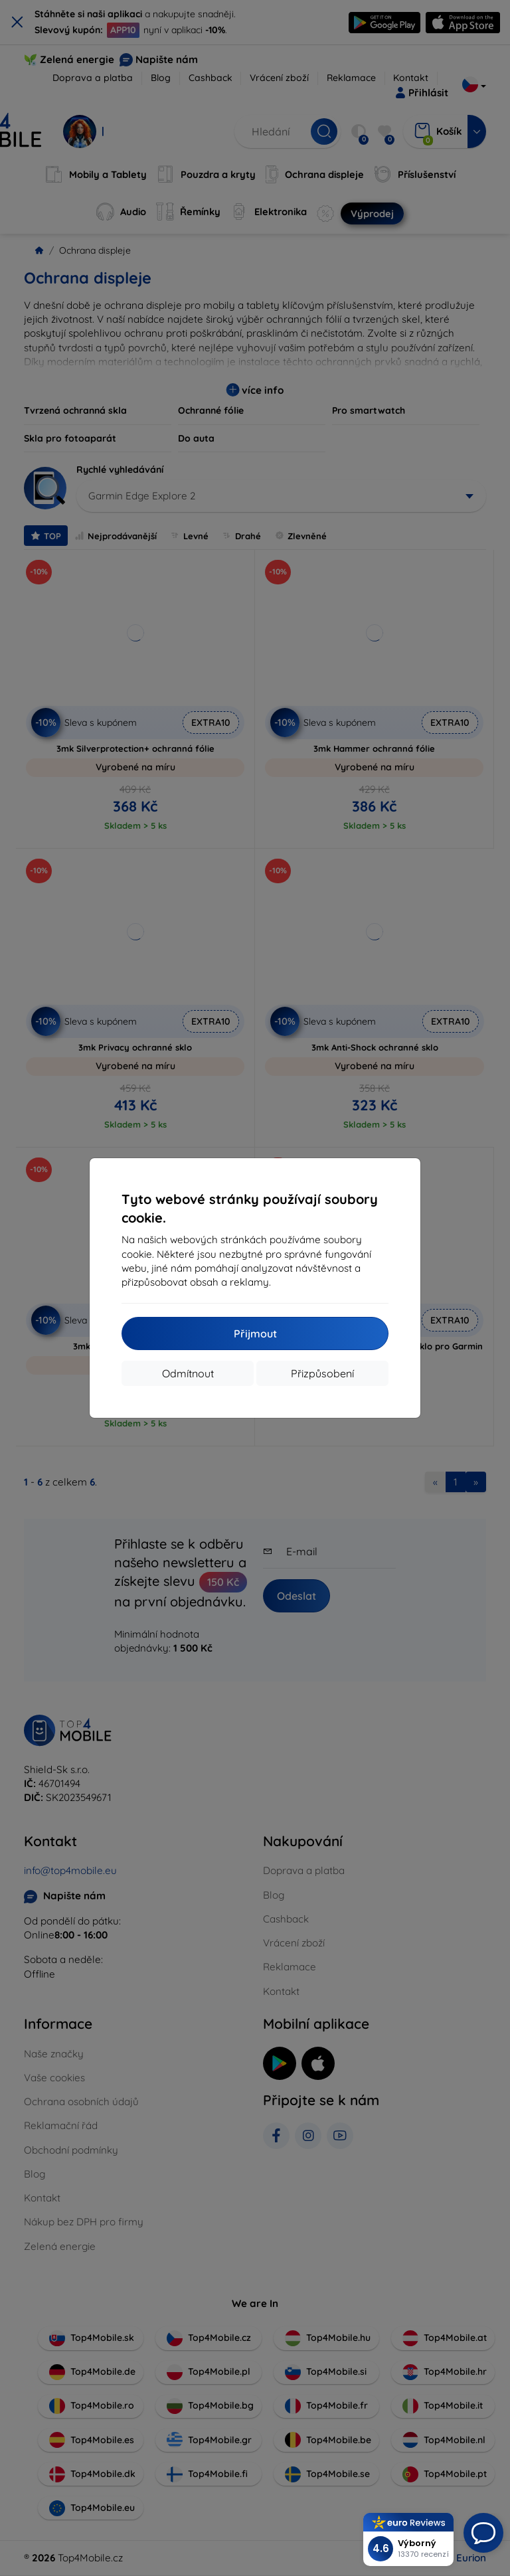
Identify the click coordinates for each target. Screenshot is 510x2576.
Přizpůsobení (322, 1373)
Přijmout (255, 1333)
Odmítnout (188, 1373)
